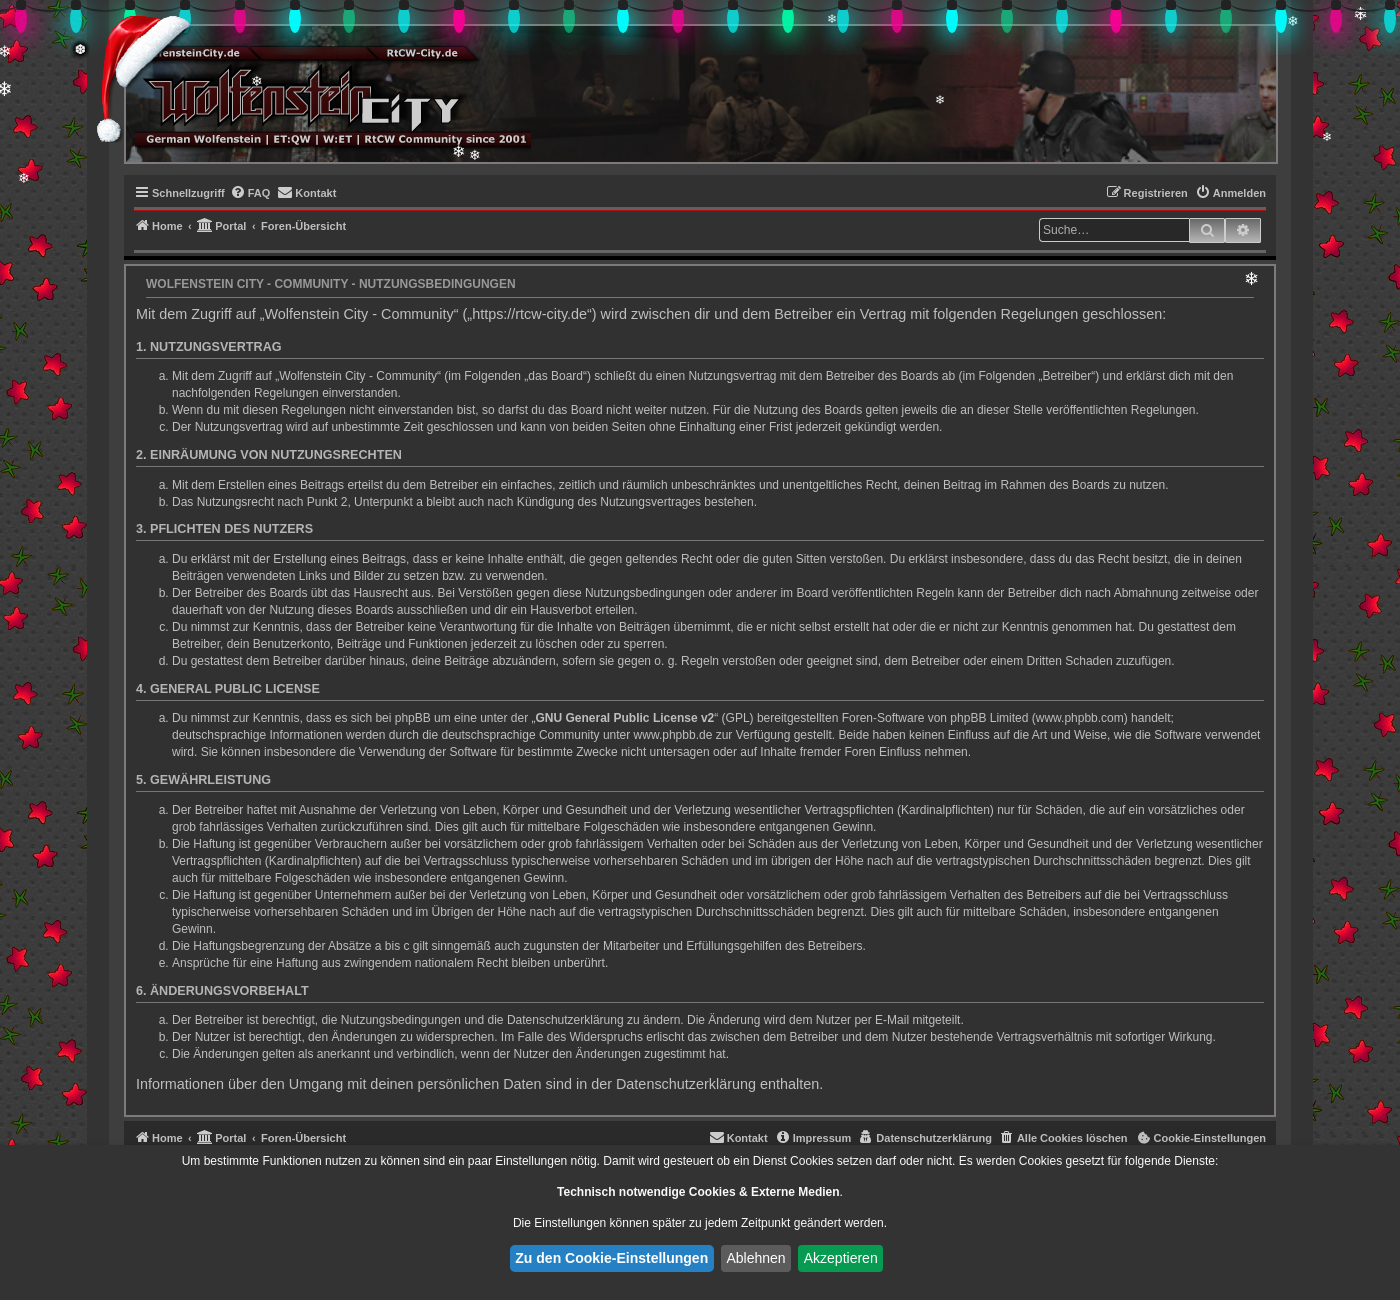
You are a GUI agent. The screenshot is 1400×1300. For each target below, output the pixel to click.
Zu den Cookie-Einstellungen (611, 1258)
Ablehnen (755, 1258)
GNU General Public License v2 (625, 718)
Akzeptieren (841, 1258)
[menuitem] (250, 193)
